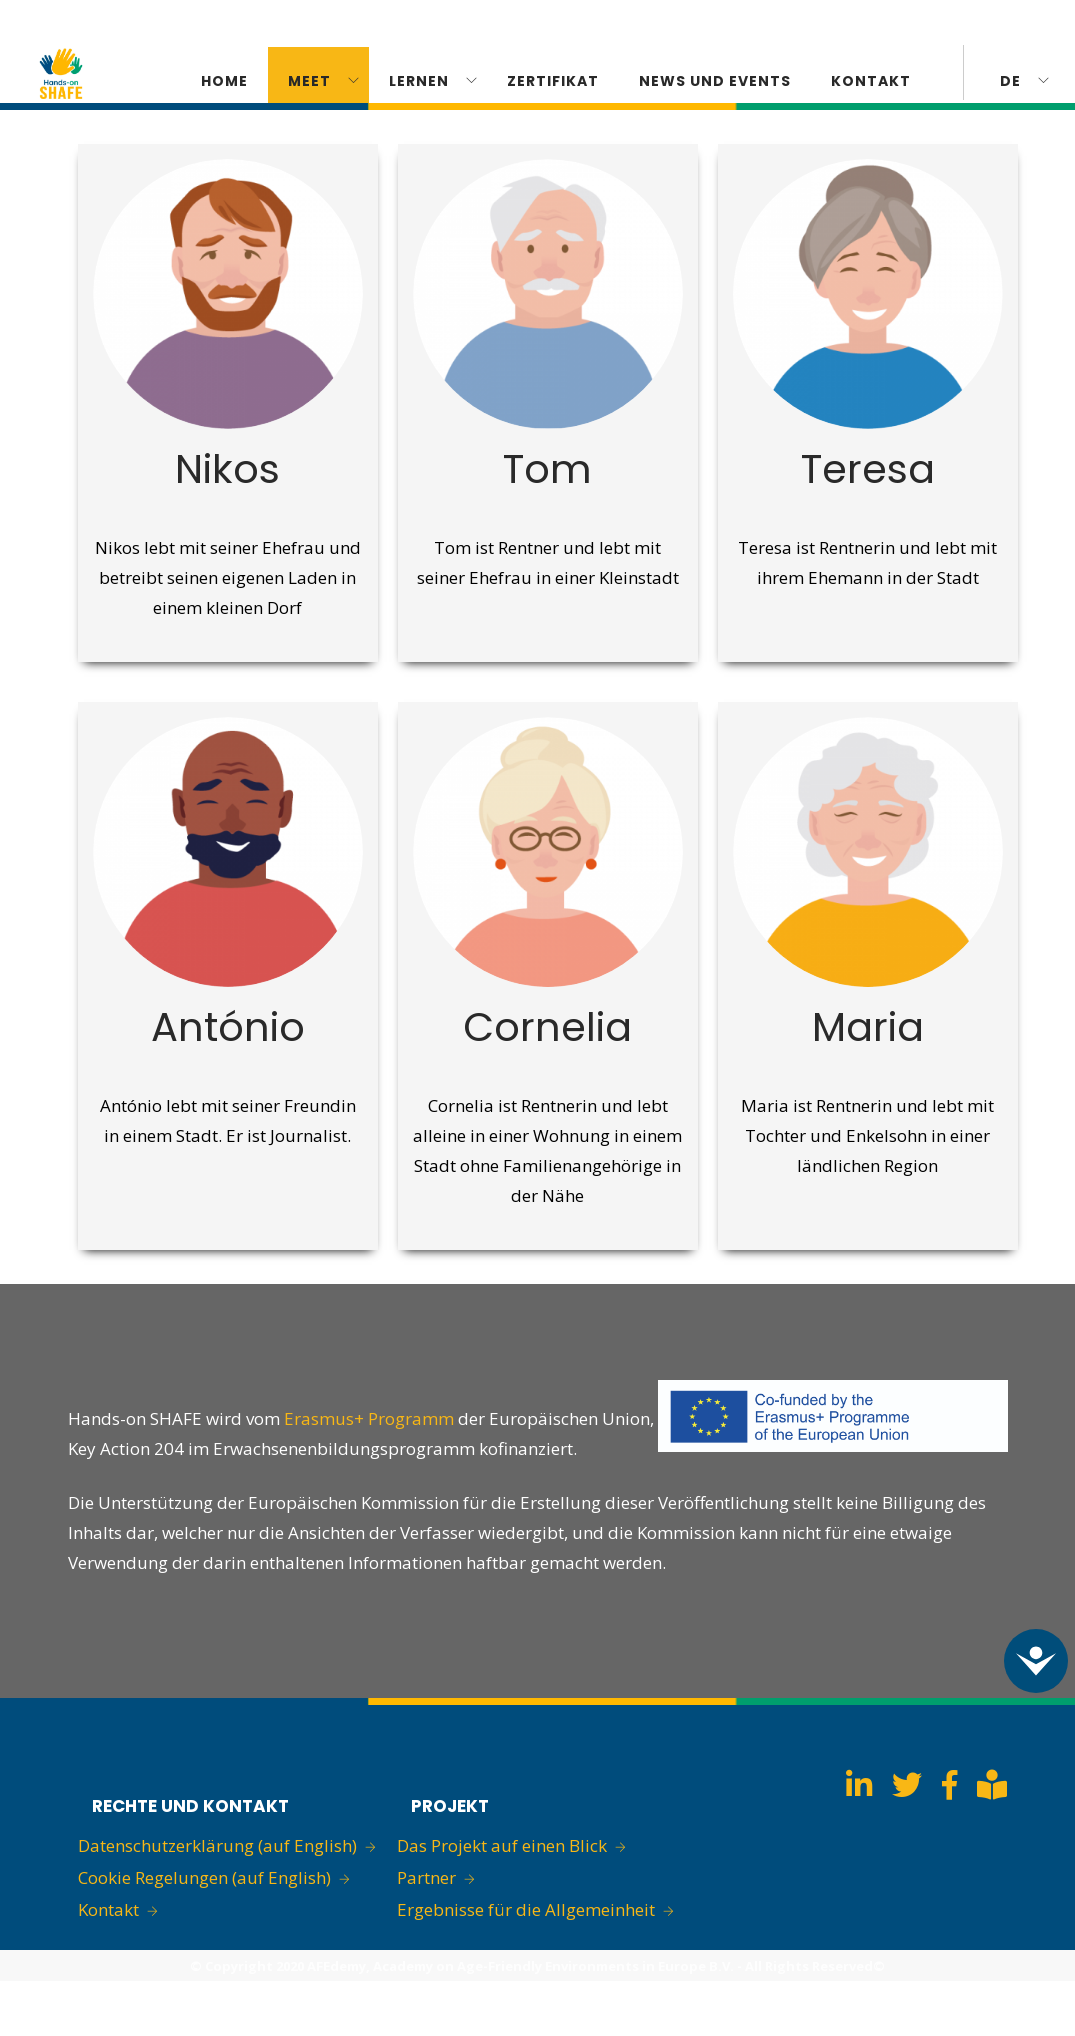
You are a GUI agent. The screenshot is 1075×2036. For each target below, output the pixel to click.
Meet (309, 81)
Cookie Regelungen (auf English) (204, 1877)
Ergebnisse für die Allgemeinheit (526, 1909)
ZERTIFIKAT (553, 81)
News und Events (715, 81)
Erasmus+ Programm (371, 1418)
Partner (426, 1877)
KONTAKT (871, 81)
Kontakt (108, 1909)
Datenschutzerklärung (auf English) (217, 1845)
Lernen (419, 81)
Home (224, 81)
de (1010, 81)
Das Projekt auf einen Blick (502, 1845)
